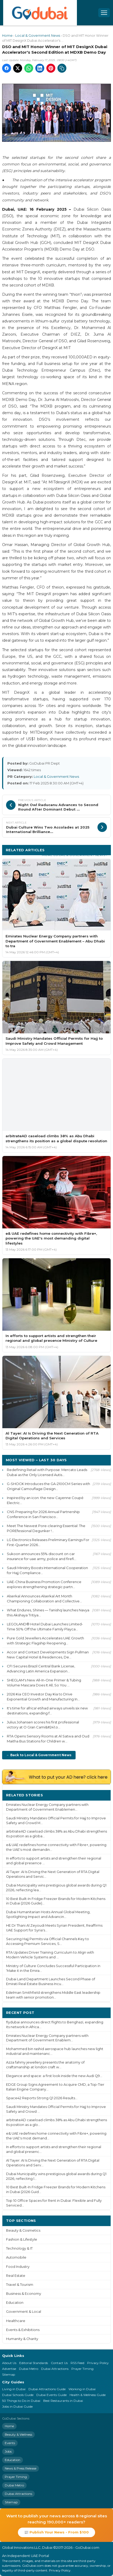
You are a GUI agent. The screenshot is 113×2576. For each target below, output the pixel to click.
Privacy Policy (98, 2363)
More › (100, 1795)
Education (14, 2303)
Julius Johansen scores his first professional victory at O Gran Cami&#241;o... (43, 1724)
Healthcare (15, 2321)
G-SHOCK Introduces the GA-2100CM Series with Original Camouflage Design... (48, 1486)
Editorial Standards (33, 2363)
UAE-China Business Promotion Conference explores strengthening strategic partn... (44, 1584)
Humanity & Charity (22, 2339)
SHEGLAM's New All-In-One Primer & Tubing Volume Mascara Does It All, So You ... (44, 1682)
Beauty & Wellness (18, 2434)
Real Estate (15, 2276)
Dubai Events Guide (51, 2395)
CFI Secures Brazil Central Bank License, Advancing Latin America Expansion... (41, 1668)
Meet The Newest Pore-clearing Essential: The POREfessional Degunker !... (46, 1528)
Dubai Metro (28, 2369)
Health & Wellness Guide (88, 2395)
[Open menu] (104, 12)
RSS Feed (77, 2363)
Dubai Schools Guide (17, 2395)
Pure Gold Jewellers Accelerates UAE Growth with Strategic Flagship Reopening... (45, 1640)
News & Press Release (20, 2468)
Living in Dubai (14, 2389)
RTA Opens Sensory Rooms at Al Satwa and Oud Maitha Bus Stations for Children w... (48, 1738)
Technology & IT (19, 2248)
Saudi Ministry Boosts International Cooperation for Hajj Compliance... (47, 1570)
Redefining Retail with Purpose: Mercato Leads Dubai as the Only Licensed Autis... (47, 1472)
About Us (9, 2363)
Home (7, 36)
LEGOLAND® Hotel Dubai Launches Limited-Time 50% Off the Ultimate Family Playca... (45, 1626)
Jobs (8, 2451)
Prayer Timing (82, 2369)
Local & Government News (37, 36)
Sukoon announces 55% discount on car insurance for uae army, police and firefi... (41, 1556)
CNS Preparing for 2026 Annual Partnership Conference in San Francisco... (43, 1514)
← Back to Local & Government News (38, 1755)
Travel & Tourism (19, 2285)
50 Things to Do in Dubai (21, 2401)
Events (10, 2443)
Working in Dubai (82, 2389)
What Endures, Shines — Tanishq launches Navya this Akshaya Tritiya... (48, 1612)
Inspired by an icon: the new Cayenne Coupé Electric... (45, 1500)
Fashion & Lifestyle (21, 2239)
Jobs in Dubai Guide (17, 2406)
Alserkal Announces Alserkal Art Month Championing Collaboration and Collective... (44, 1598)
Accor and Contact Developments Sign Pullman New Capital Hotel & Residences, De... (48, 1654)
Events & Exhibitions (23, 2330)
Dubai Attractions (54, 2369)
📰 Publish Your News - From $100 (56, 2532)
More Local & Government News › (74, 855)
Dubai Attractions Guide (47, 2389)
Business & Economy (23, 2294)
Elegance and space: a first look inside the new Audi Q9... (54, 2076)
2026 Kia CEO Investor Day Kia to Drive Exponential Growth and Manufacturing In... (43, 1696)
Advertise (9, 2369)
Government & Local (23, 2312)
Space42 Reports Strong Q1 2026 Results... (41, 2098)
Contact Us (59, 2363)
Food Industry (18, 2267)
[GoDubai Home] (40, 12)
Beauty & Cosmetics (23, 2230)
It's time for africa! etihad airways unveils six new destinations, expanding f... (47, 1710)
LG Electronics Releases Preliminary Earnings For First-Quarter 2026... (48, 1542)
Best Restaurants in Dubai (63, 2401)
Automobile (16, 2257)
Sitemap (8, 2374)
